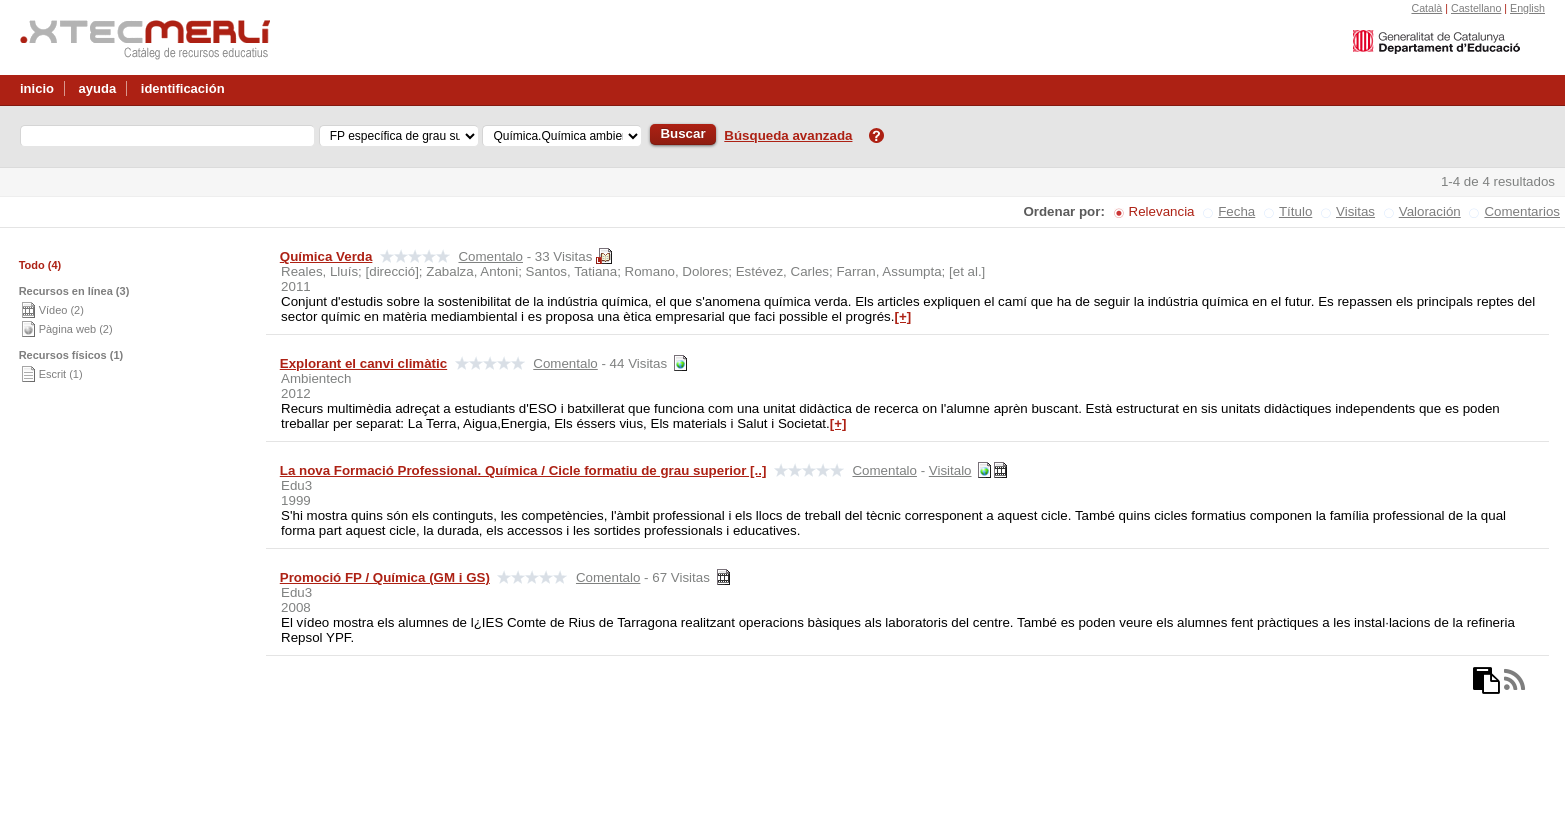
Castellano (1476, 8)
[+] (902, 316)
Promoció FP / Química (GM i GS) (385, 577)
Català (1426, 8)
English (1527, 8)
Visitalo (950, 470)
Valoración (1430, 211)
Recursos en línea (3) (74, 291)
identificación (183, 88)
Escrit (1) (61, 374)
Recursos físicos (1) (71, 355)
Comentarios (1522, 211)
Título (1295, 211)
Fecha (1236, 211)
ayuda (98, 88)
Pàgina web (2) (76, 329)
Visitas (1355, 211)
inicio (37, 88)
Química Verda (326, 256)
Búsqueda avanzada (788, 135)
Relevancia (1162, 211)
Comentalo (490, 256)
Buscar (682, 133)
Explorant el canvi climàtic (363, 363)
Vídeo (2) (61, 310)
